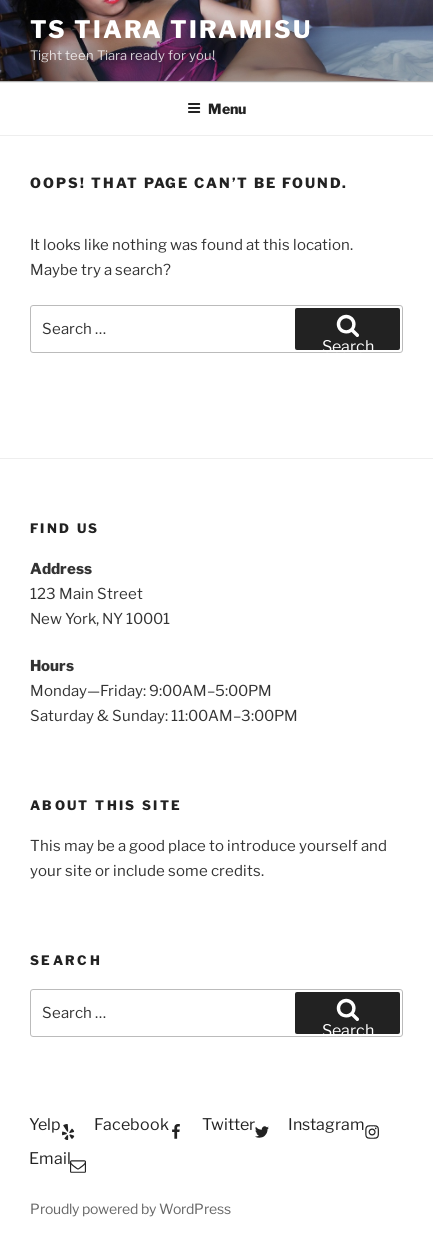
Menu (216, 108)
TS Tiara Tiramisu (171, 29)
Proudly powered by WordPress (130, 1208)
